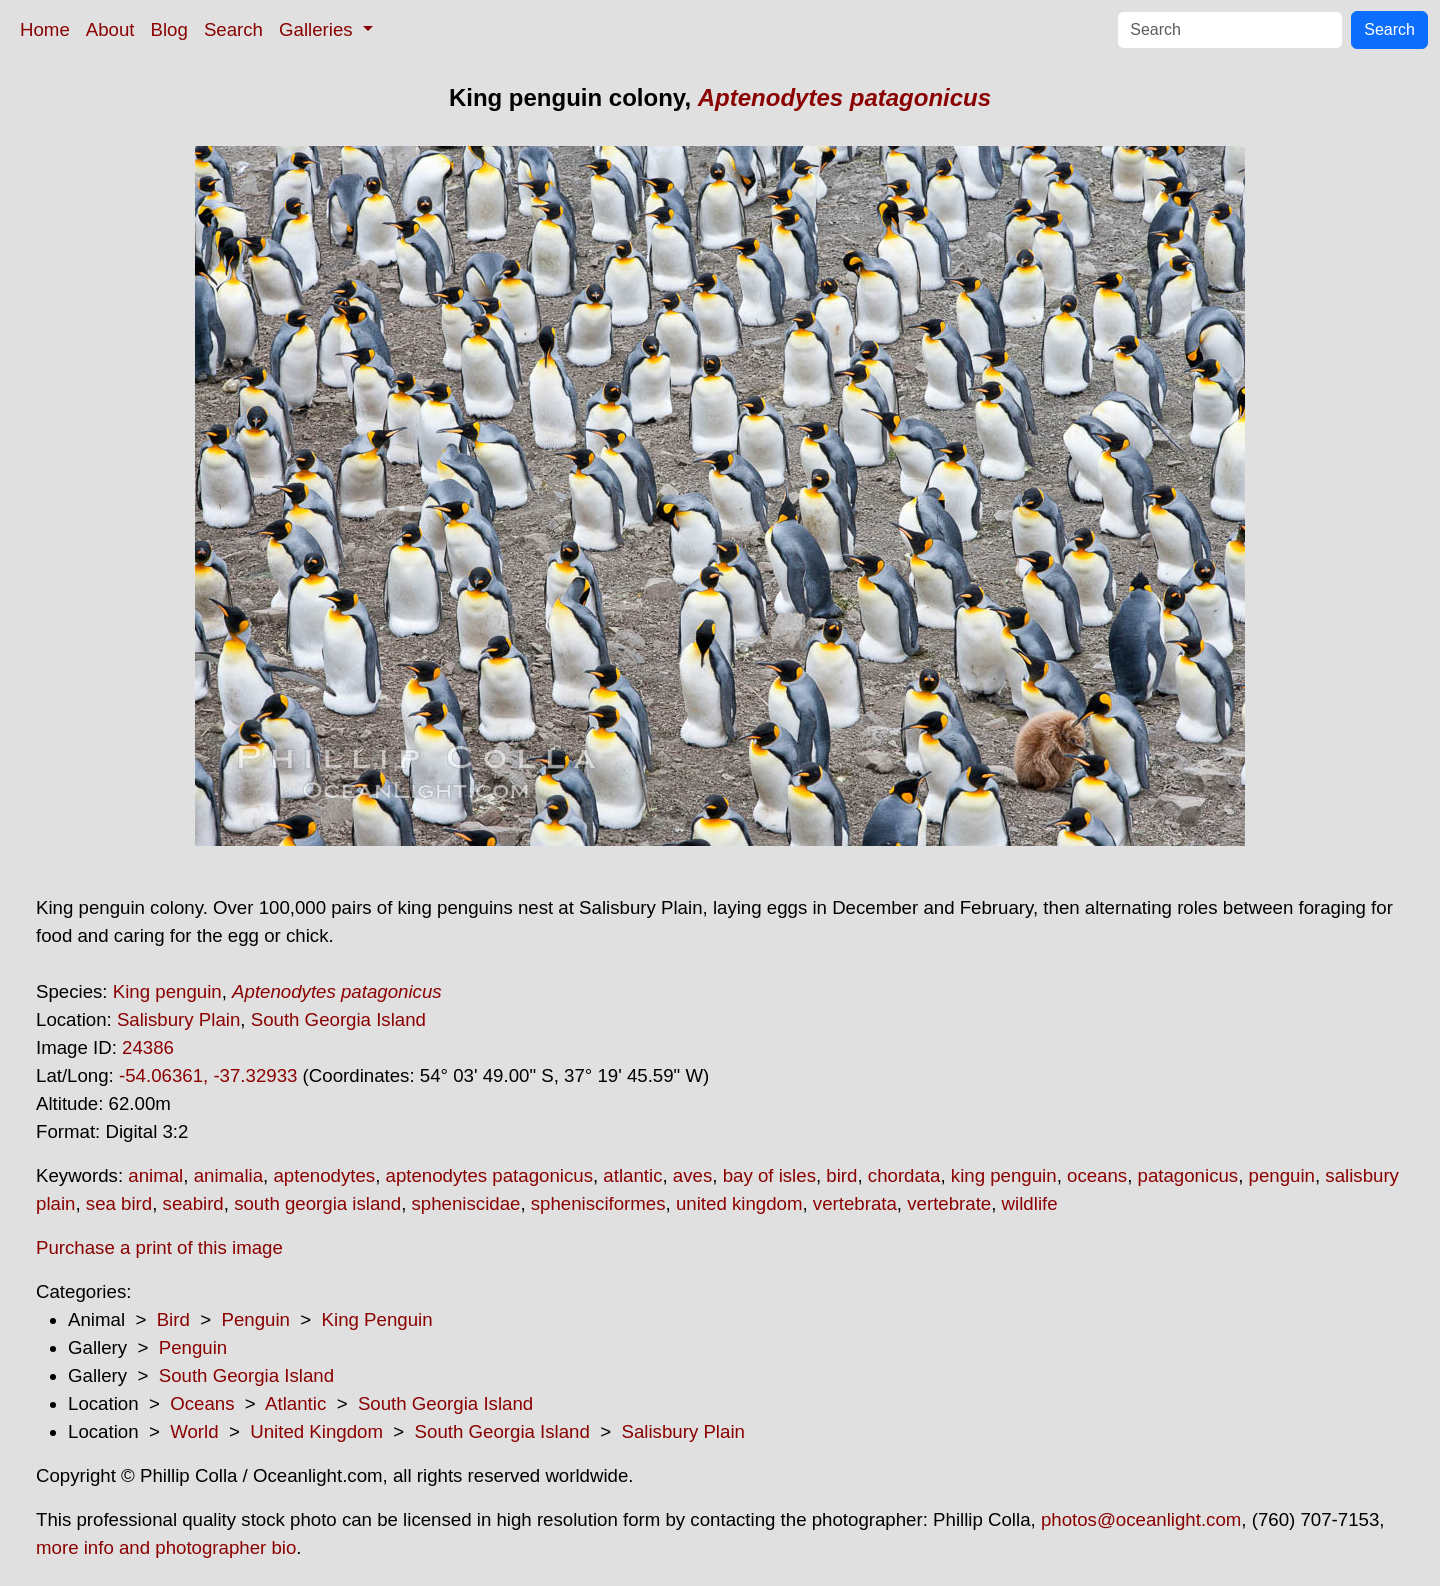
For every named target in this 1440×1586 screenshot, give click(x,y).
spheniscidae (466, 1203)
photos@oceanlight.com (1141, 1519)
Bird (173, 1319)
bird (841, 1175)
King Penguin (377, 1319)
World (194, 1431)
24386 (148, 1047)
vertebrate (949, 1203)
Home (45, 29)
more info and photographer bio (166, 1547)
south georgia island (317, 1203)
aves (692, 1175)
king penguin (1004, 1175)
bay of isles (769, 1175)
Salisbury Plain (178, 1019)
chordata (904, 1175)
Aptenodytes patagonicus (844, 97)
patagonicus (1188, 1175)
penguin (1282, 1175)
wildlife (1030, 1203)
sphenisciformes (598, 1203)
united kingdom (739, 1203)
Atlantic (295, 1403)
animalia (228, 1175)
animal (155, 1175)
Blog (169, 29)
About (110, 29)
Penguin (255, 1319)
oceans (1097, 1175)
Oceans (202, 1403)
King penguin (167, 991)
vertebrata (855, 1203)
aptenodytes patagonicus (489, 1175)
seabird (193, 1203)
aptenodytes (324, 1175)
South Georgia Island (338, 1019)
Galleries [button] (318, 29)
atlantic (632, 1175)
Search (233, 29)
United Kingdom (316, 1431)
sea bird (119, 1203)
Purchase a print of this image (159, 1247)
